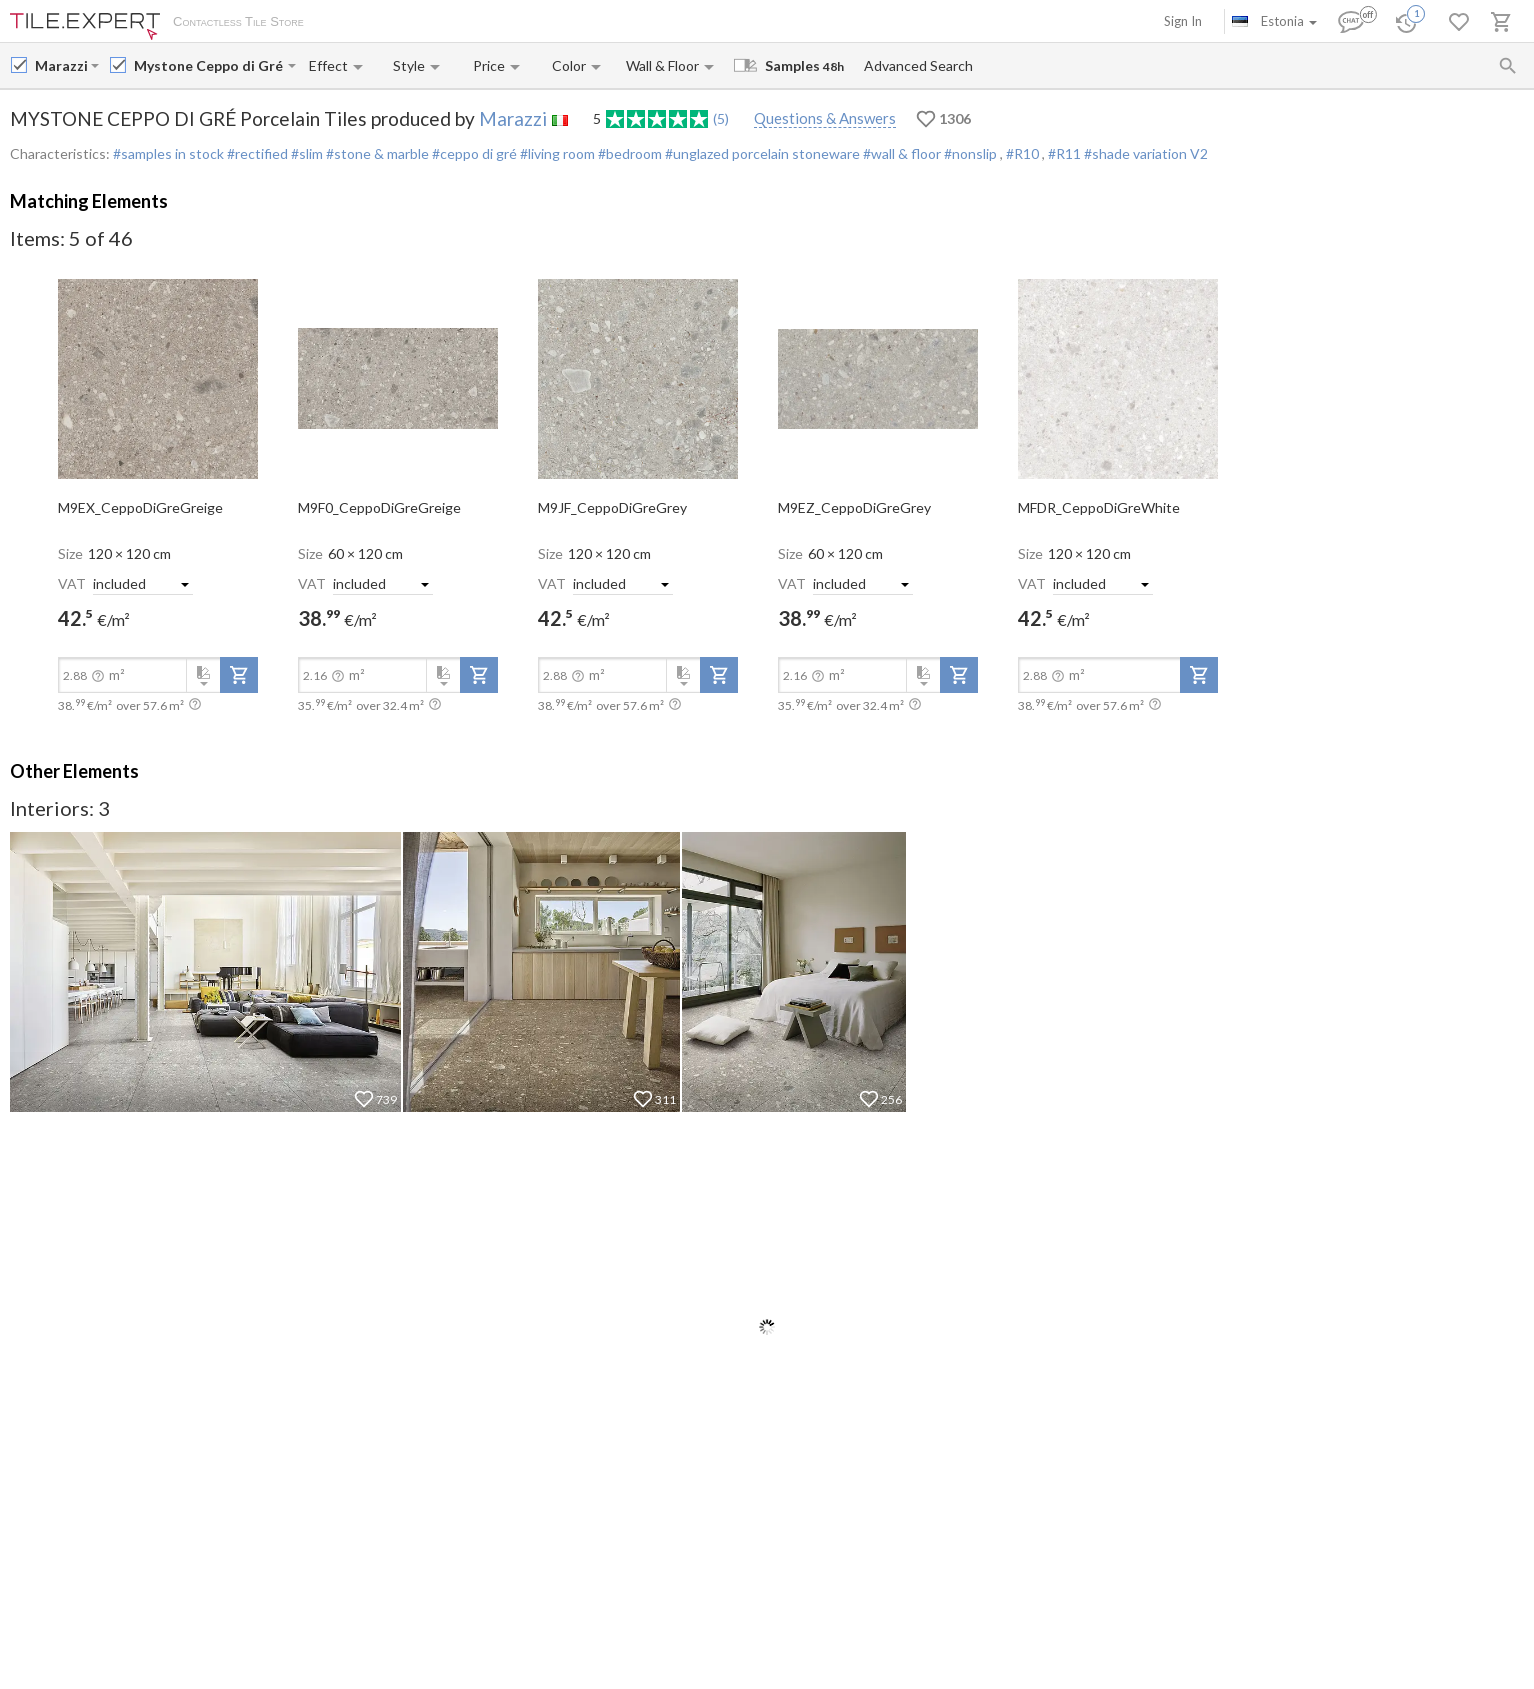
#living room (556, 153)
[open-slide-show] (158, 377)
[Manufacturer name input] (61, 65)
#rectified (256, 153)
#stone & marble (376, 153)
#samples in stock (168, 153)
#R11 (1066, 153)
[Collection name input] (209, 65)
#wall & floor (900, 153)
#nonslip (970, 153)
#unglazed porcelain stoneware (761, 153)
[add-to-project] (239, 675)
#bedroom (628, 153)
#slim (305, 153)
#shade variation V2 (1146, 153)
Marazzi (513, 118)
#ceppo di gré (473, 153)
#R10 (1024, 153)
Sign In (1183, 21)
